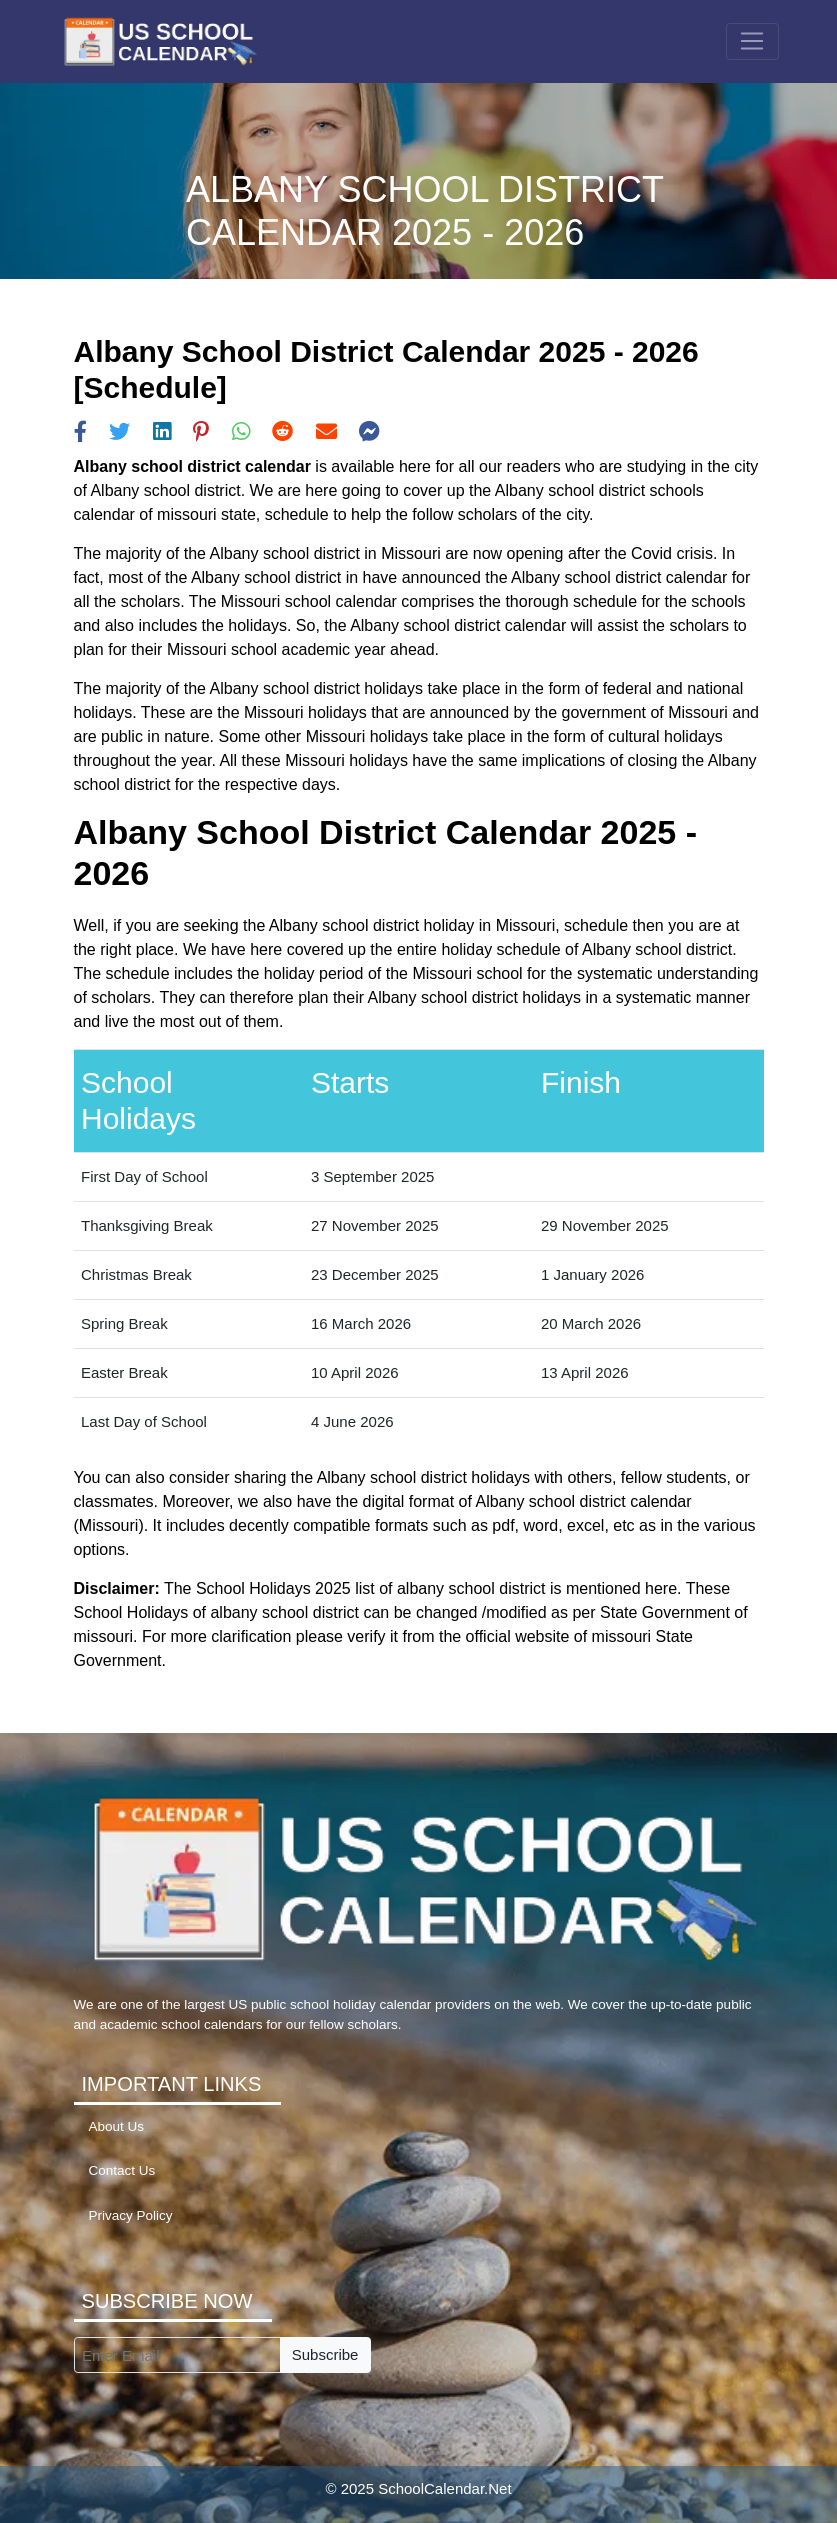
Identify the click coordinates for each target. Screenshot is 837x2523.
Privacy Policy (131, 2215)
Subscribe (325, 2354)
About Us (117, 2126)
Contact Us (122, 2170)
